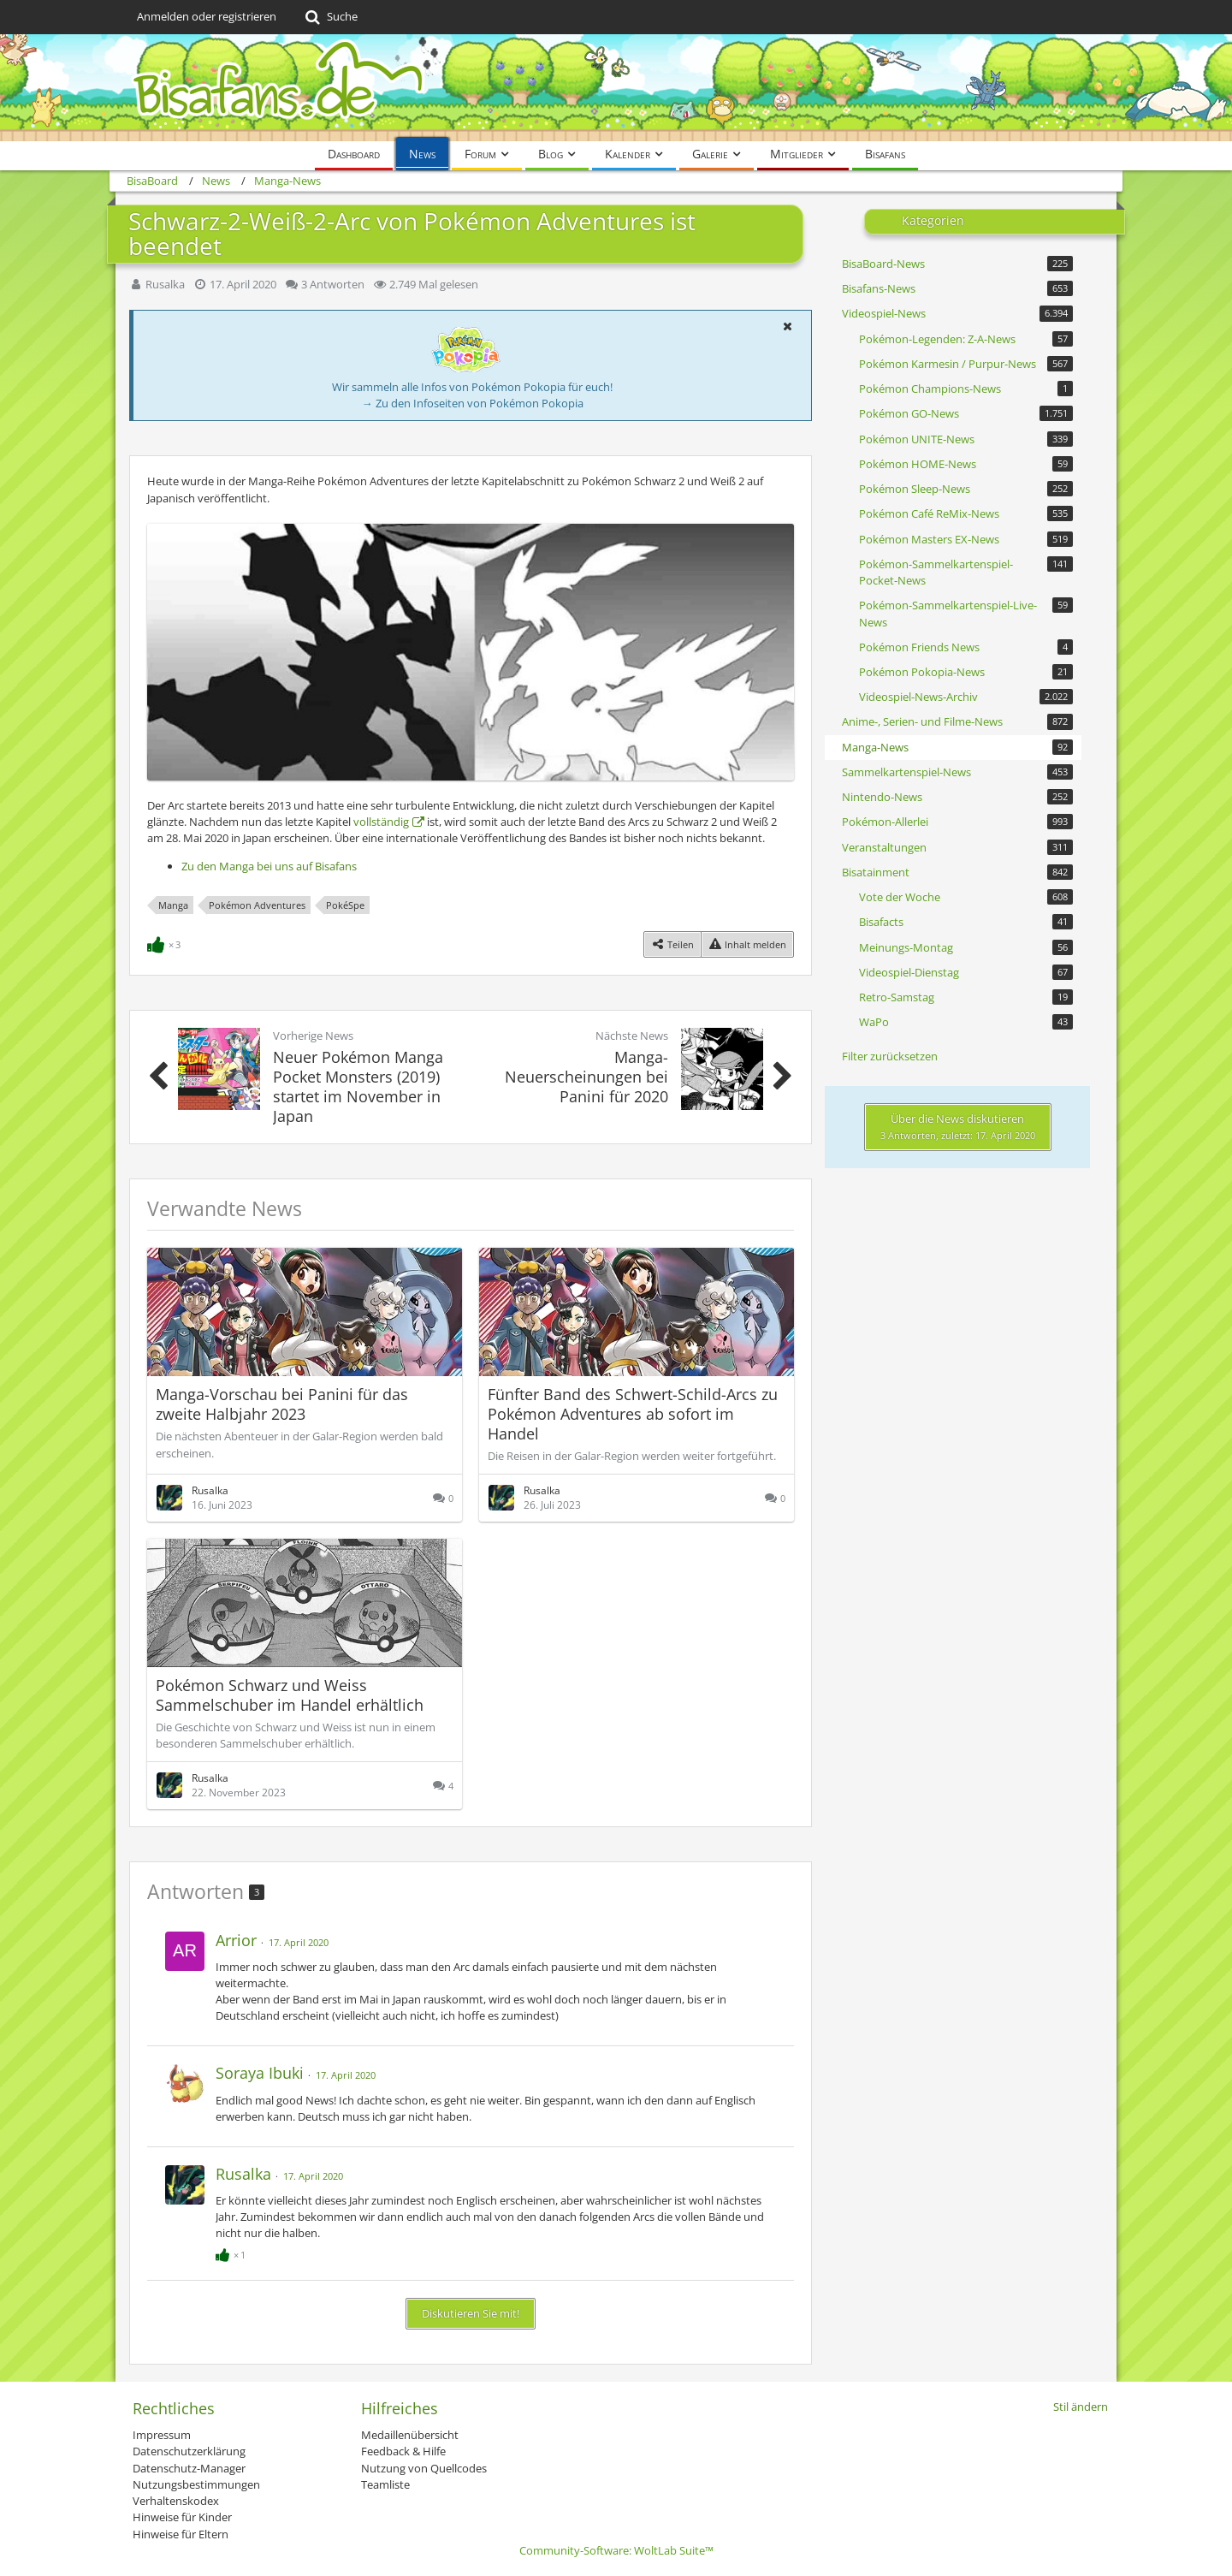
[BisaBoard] (616, 87)
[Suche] (329, 17)
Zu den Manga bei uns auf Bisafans (269, 866)
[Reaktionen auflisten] (166, 943)
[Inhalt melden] (747, 944)
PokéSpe (345, 905)
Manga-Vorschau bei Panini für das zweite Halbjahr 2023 (282, 1404)
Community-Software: (616, 2550)
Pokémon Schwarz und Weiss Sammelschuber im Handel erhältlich (290, 1695)
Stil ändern (1080, 2406)
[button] (787, 326)
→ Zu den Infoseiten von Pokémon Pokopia (472, 403)
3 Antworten (332, 284)
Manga (173, 905)
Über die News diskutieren (957, 1126)
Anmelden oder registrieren (206, 16)
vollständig (381, 821)
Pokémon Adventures (257, 905)
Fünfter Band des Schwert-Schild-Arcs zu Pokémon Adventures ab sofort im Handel (633, 1414)
